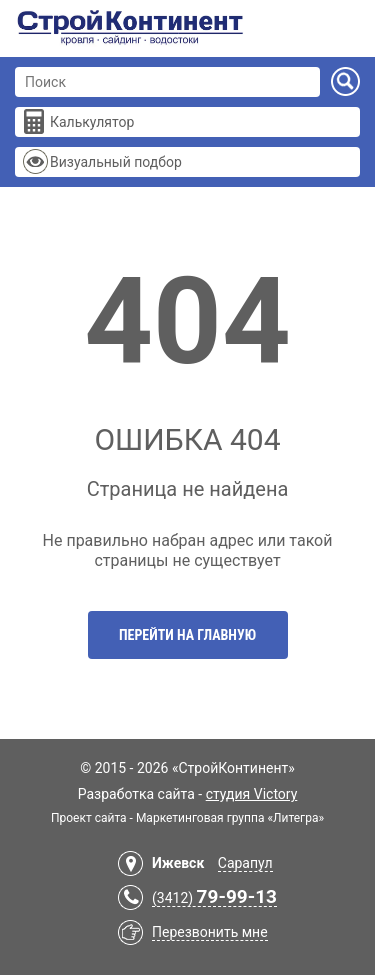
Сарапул (245, 863)
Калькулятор (92, 122)
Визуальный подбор (116, 162)
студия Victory (252, 794)
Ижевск (178, 863)
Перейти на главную (187, 635)
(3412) (214, 898)
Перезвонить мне (210, 932)
